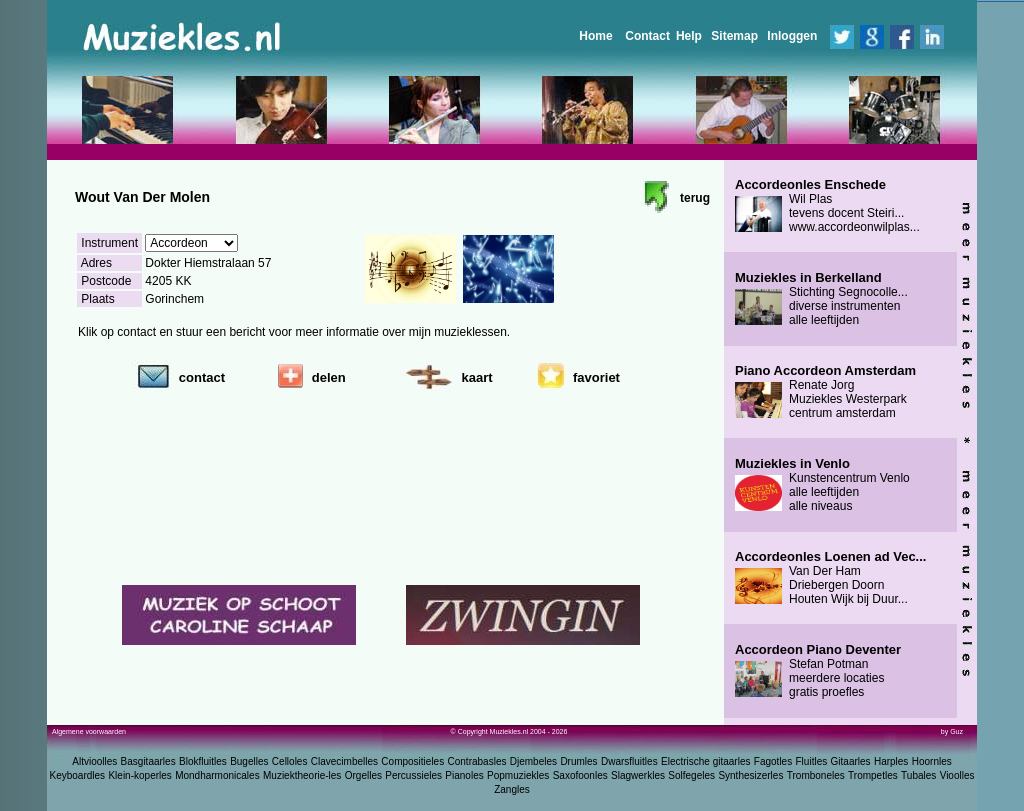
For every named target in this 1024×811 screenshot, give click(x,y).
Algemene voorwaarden (89, 731)
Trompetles (873, 775)
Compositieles (412, 761)
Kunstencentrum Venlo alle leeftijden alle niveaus (822, 485)
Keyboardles (78, 775)
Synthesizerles (750, 775)
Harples (891, 761)
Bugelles (249, 761)
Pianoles (464, 775)
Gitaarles (851, 761)
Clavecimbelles (344, 761)
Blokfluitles (203, 761)
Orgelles (363, 775)
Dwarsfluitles (629, 761)
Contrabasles (477, 761)
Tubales (918, 775)
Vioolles (957, 775)
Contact (647, 36)
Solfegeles (691, 775)
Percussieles (413, 775)
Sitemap (734, 36)
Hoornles (932, 761)
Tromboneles (816, 775)
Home (595, 36)
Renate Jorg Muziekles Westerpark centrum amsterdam (825, 392)
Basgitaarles (148, 761)
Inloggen (792, 36)
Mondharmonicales (217, 775)
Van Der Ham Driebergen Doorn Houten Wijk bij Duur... (830, 578)
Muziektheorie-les (302, 775)
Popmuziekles (518, 775)
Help (689, 36)
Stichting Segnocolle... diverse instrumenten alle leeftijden (821, 299)
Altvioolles (94, 761)
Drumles (578, 761)
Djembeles (533, 761)
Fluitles (812, 761)
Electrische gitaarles (705, 761)
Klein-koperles (139, 775)
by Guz (952, 731)
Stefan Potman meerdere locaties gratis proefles (818, 671)
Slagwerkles (638, 775)
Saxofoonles (580, 775)
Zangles (512, 789)
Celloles (290, 761)
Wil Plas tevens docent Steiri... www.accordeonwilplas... (827, 206)
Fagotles (773, 761)
